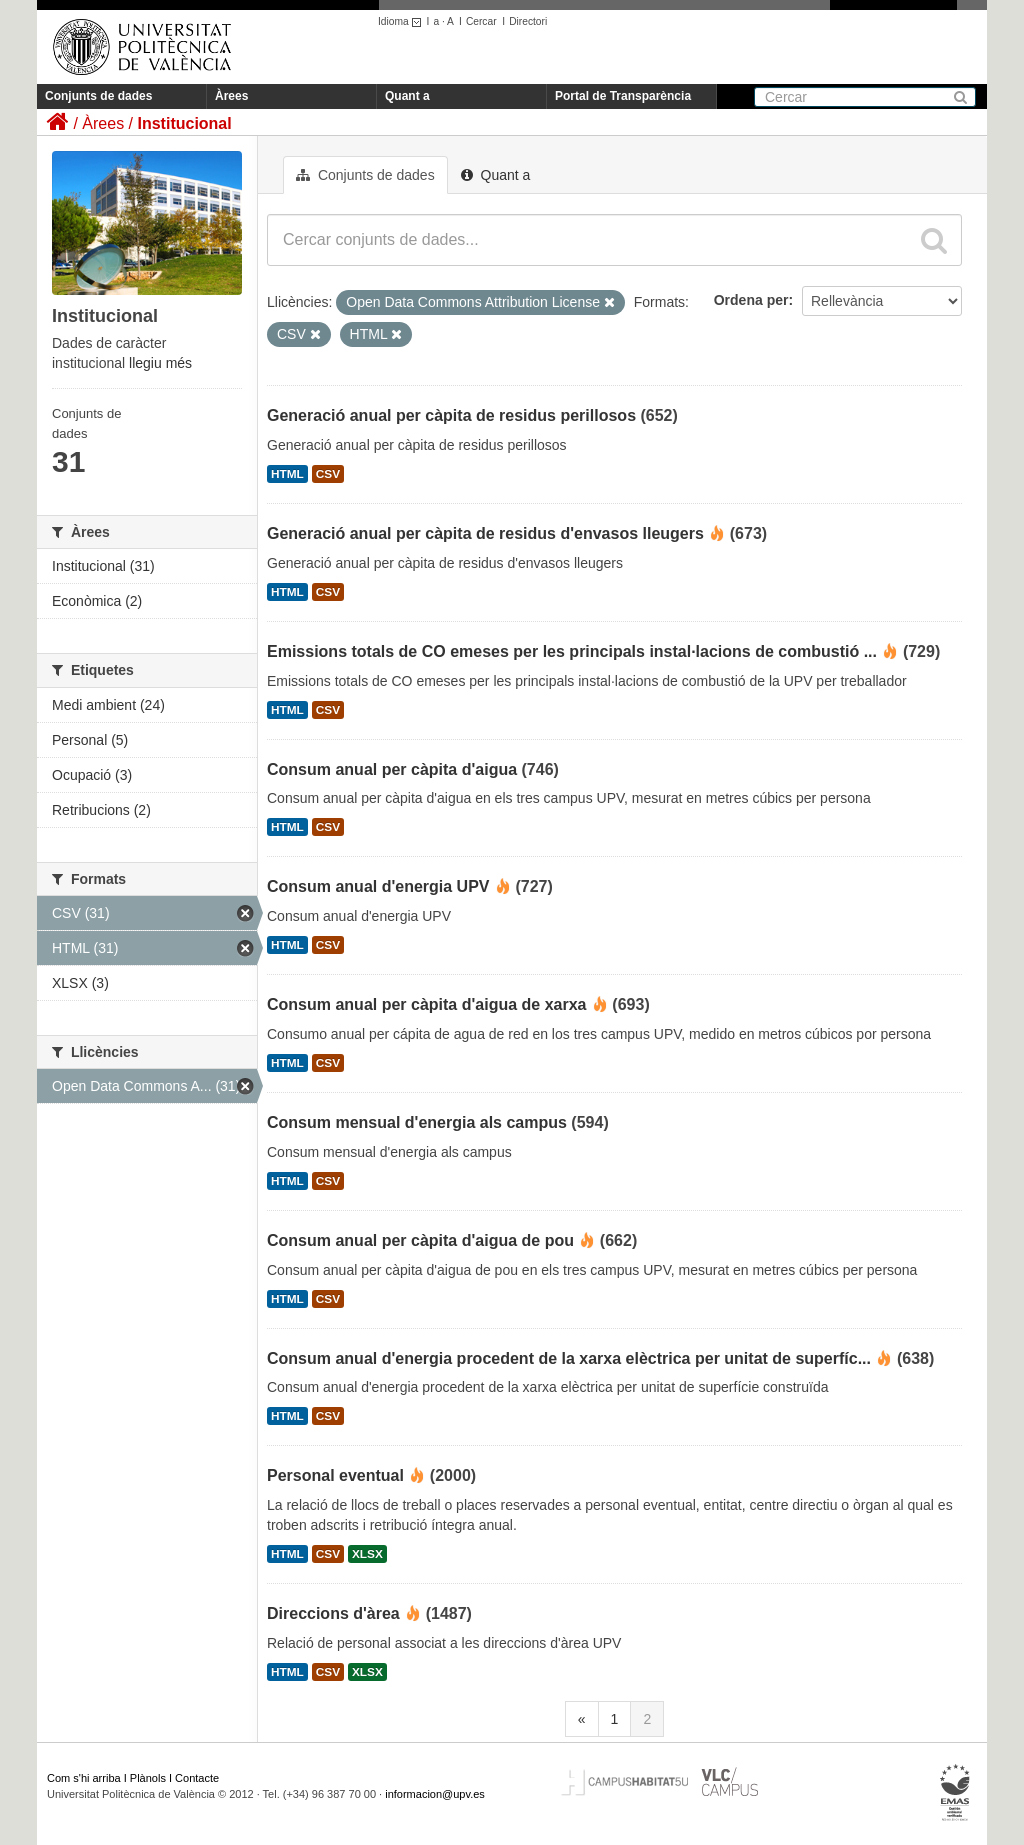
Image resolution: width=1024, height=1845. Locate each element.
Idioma (402, 21)
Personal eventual (335, 1475)
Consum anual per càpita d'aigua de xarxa (426, 1004)
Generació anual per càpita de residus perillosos (451, 415)
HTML (287, 474)
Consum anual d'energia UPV (378, 886)
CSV (328, 474)
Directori (528, 21)
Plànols (148, 1778)
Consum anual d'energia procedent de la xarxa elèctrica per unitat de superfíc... (569, 1358)
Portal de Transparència (623, 96)
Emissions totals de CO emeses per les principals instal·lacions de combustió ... (572, 651)
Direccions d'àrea (333, 1613)
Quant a (407, 96)
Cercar (481, 21)
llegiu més (160, 363)
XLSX (367, 1554)
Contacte (197, 1778)
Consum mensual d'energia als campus (417, 1122)
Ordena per (751, 300)
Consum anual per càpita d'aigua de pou (420, 1240)
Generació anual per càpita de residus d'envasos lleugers (485, 533)
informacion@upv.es (435, 1794)
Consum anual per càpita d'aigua (392, 769)
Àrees (231, 96)
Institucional (184, 123)
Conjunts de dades (98, 96)
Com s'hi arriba (84, 1778)
